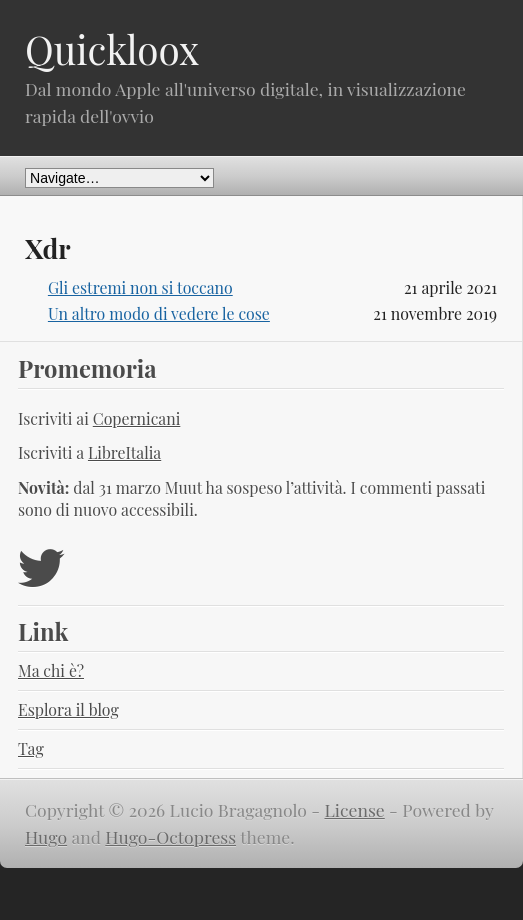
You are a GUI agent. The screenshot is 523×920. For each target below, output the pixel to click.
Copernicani (137, 418)
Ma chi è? (51, 670)
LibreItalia (124, 452)
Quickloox (112, 49)
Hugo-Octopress (170, 836)
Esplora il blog (68, 709)
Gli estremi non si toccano (140, 287)
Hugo (46, 836)
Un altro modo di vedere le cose (159, 313)
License (355, 809)
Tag (31, 748)
